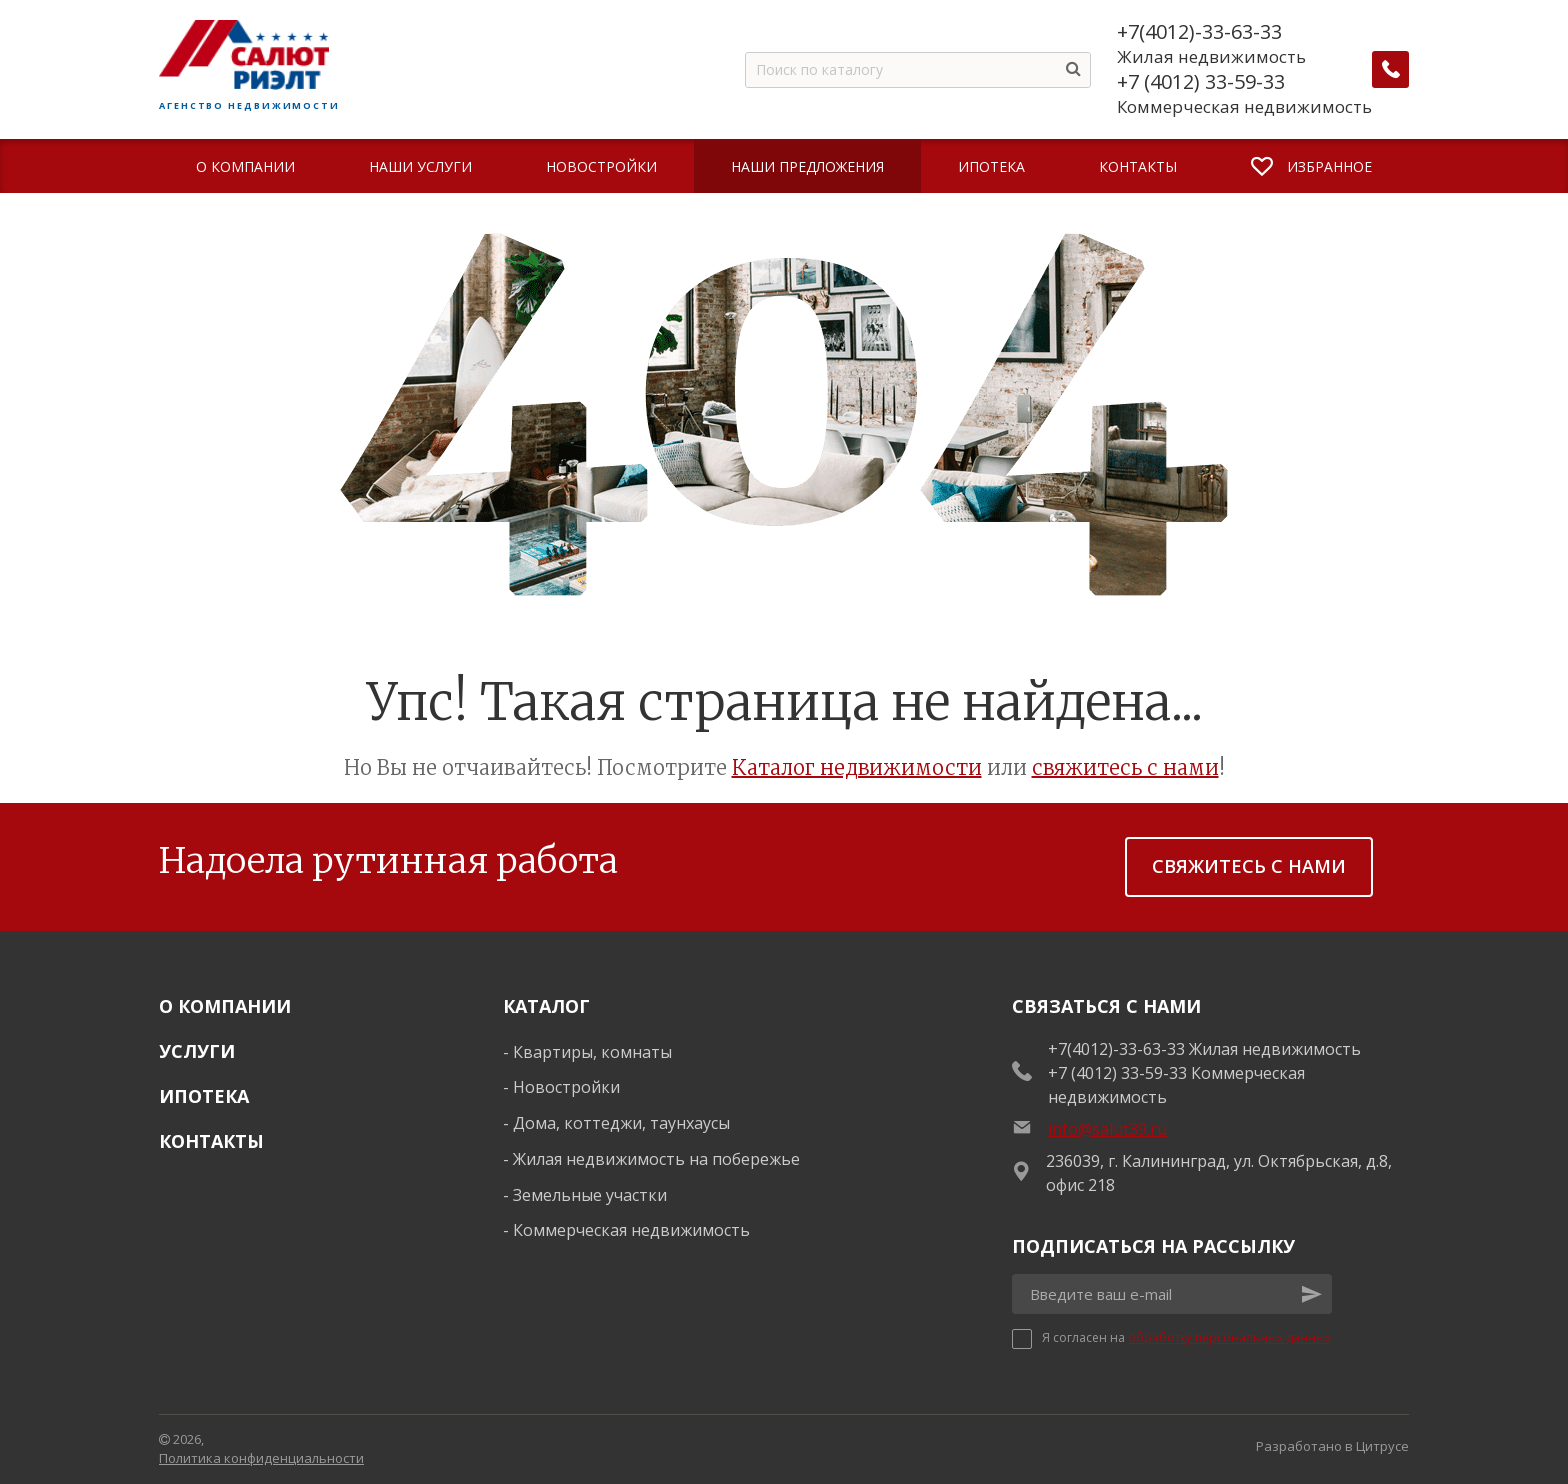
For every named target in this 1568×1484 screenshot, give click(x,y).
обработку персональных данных (1229, 1337)
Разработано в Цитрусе (1332, 1446)
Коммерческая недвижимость (631, 1230)
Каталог (546, 1006)
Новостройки (566, 1087)
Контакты (211, 1141)
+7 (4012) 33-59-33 (1202, 82)
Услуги (197, 1051)
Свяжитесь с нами (1249, 866)
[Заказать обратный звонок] (1391, 70)
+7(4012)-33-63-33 (1200, 32)
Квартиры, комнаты (592, 1052)
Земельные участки (590, 1195)
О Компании (225, 1006)
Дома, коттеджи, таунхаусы (621, 1123)
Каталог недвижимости (857, 767)
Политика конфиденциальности (261, 1458)
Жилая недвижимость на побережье (656, 1159)
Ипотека (204, 1096)
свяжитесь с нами (1125, 767)
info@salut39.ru (1107, 1129)
